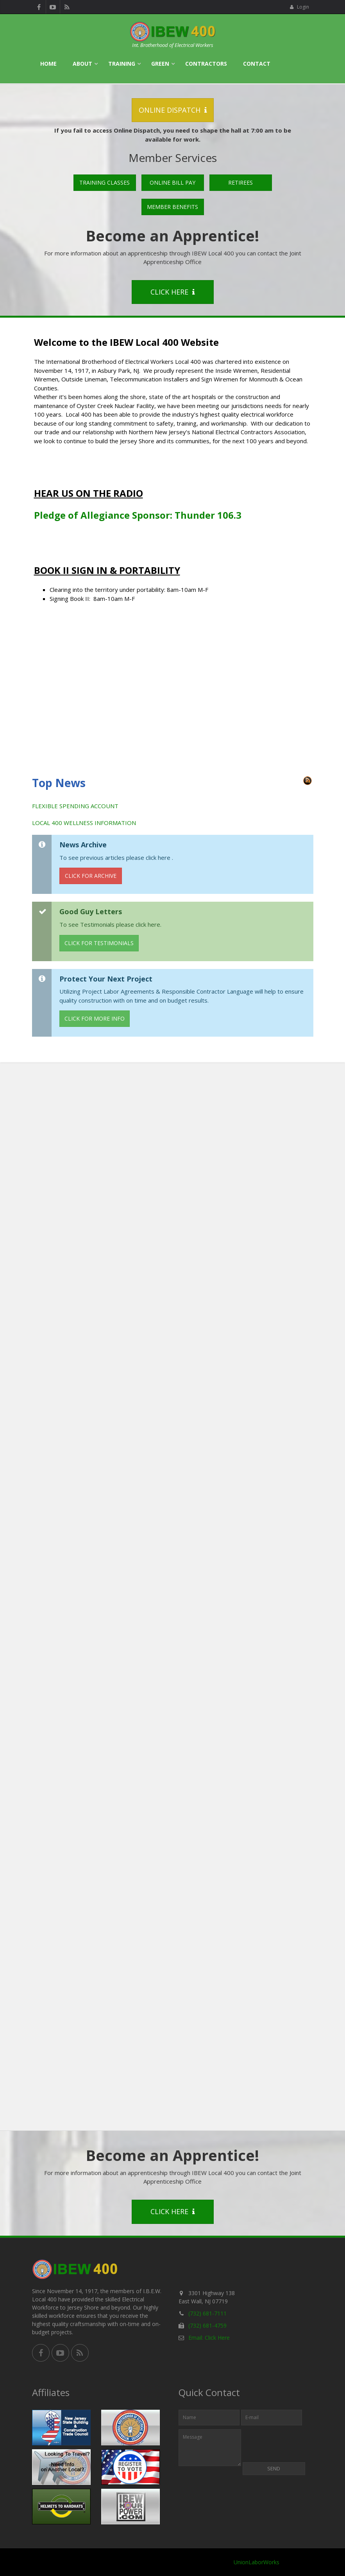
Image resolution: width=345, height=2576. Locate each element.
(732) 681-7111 (207, 2313)
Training (121, 63)
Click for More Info (94, 1018)
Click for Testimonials (99, 943)
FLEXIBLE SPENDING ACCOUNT (75, 806)
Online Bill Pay (172, 182)
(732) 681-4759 (207, 2325)
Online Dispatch (173, 110)
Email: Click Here (209, 2337)
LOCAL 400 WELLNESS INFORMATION (84, 823)
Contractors (206, 63)
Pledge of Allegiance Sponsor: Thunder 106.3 (137, 515)
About (82, 63)
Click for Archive (90, 875)
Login (299, 7)
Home (48, 63)
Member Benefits (172, 206)
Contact (256, 63)
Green (160, 63)
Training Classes (104, 182)
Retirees (240, 182)
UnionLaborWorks (256, 2562)
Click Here (172, 292)
